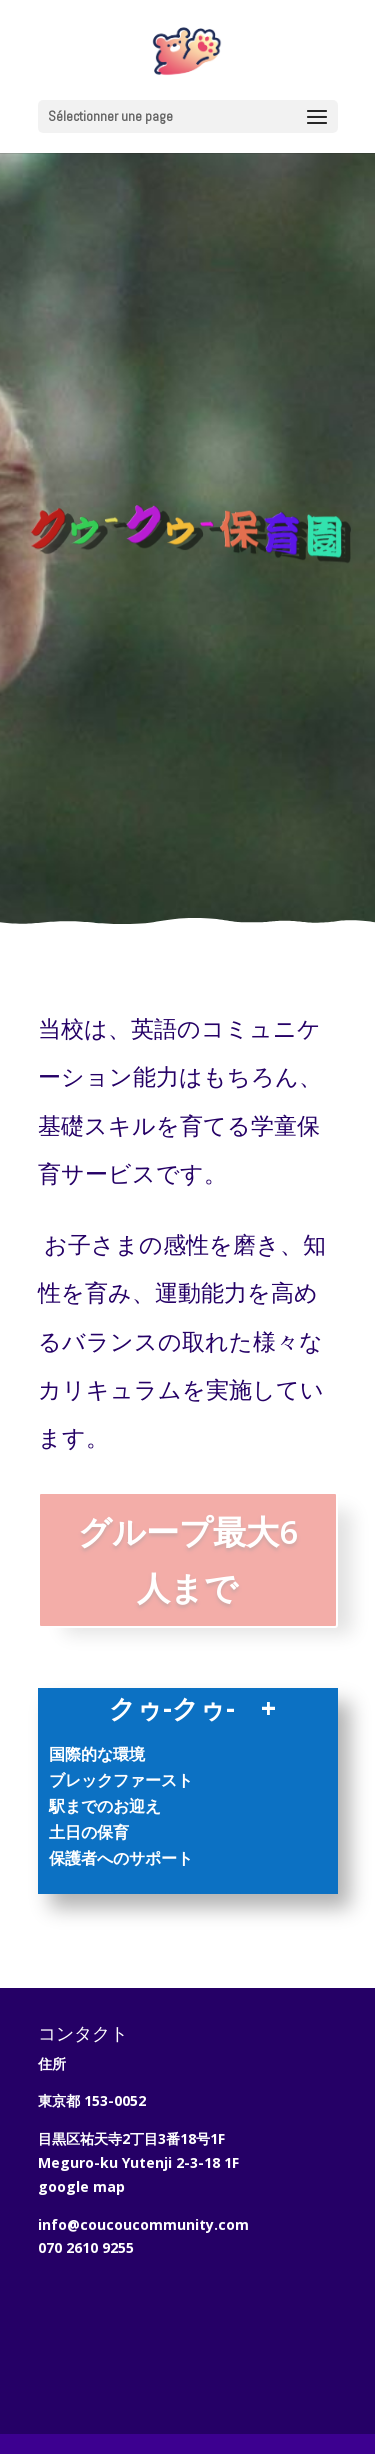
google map (81, 2186)
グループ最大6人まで (188, 1559)
